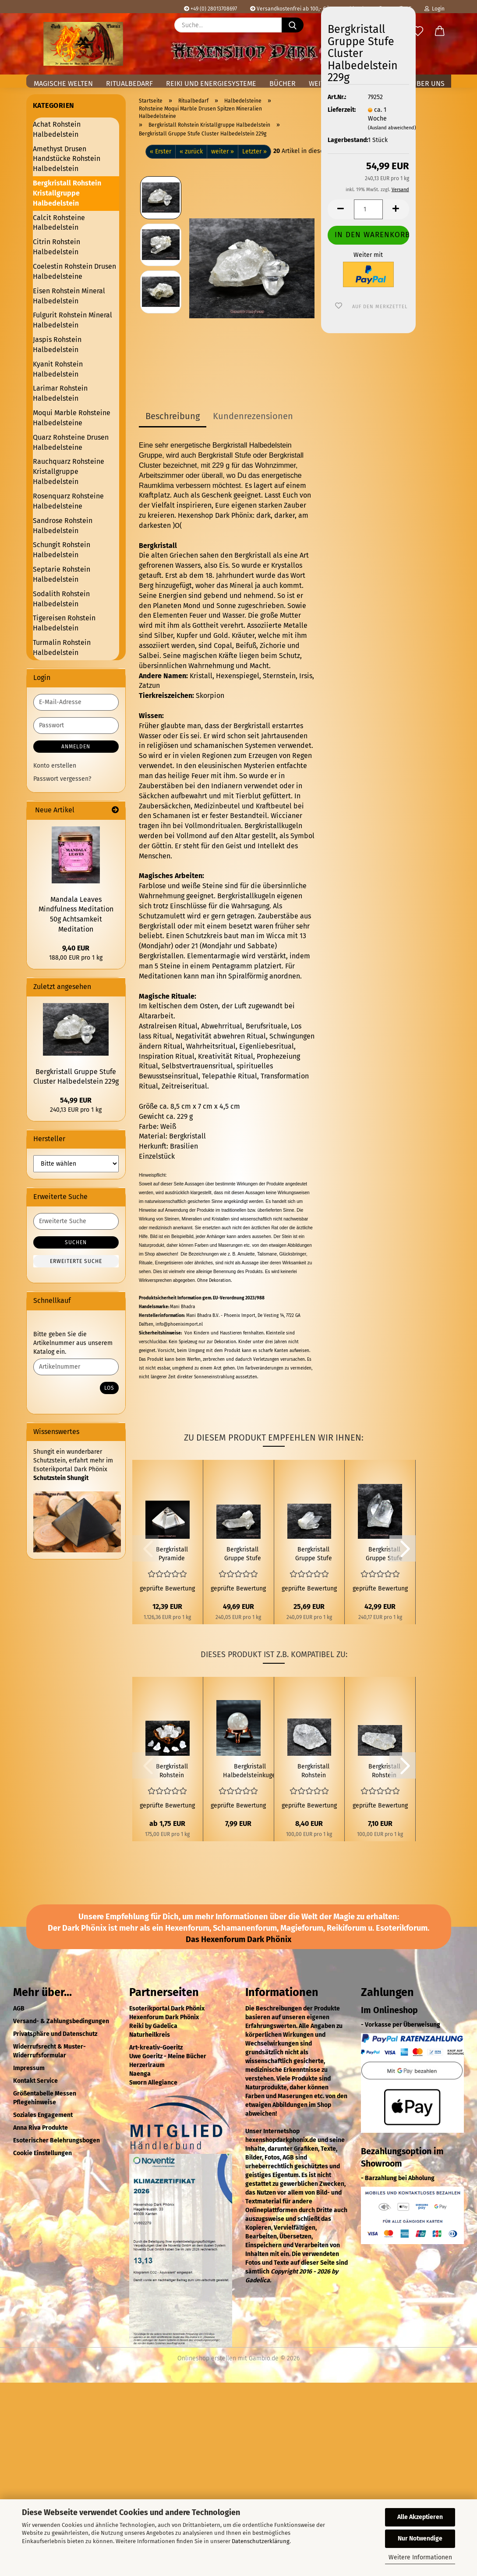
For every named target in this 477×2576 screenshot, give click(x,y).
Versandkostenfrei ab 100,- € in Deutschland (307, 9)
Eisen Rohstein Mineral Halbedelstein (69, 296)
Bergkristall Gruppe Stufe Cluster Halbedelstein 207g (242, 1554)
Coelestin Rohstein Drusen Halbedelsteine (74, 271)
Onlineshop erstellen (206, 2358)
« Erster (160, 151)
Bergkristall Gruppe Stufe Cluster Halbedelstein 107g (313, 1554)
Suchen (76, 1242)
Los (109, 1388)
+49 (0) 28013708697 (210, 9)
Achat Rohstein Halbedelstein (57, 129)
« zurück (191, 151)
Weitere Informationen (420, 2557)
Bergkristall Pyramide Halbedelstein (171, 1554)
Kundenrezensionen (253, 416)
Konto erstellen (54, 765)
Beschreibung (172, 416)
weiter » (222, 151)
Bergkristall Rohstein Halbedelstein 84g (313, 1771)
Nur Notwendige (420, 2538)
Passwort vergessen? (62, 779)
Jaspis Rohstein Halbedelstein (57, 344)
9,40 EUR (75, 948)
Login (434, 9)
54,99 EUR (76, 1100)
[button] (440, 31)
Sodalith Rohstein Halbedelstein (61, 599)
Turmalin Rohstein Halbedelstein (62, 647)
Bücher (282, 83)
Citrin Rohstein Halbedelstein (56, 247)
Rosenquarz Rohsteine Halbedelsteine (68, 501)
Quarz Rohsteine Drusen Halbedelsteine (71, 442)
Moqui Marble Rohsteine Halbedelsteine (71, 418)
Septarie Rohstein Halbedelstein (61, 574)
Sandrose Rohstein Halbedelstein (62, 525)
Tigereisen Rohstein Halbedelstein (64, 623)
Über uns (428, 83)
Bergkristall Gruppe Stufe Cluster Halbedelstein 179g (384, 1554)
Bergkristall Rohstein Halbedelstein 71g (384, 1771)
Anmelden (75, 747)
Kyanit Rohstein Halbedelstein (58, 369)
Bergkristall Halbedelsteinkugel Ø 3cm (250, 1771)
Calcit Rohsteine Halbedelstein (59, 222)
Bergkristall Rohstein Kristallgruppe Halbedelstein (67, 193)
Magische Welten (63, 83)
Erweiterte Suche (76, 1261)
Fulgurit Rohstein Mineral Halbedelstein (72, 320)
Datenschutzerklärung (261, 2541)
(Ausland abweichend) (392, 128)
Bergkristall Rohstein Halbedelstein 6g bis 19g (171, 1771)
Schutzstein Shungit (60, 1478)
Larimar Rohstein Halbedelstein (60, 393)
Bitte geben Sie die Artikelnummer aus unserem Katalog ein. (73, 1343)
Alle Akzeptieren (420, 2517)
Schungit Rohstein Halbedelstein (61, 550)
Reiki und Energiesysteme (211, 83)
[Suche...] (293, 25)
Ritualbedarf (129, 83)
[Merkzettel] (418, 31)
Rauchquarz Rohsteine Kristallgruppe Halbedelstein (68, 471)
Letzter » (254, 151)
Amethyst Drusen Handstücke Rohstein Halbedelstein (66, 159)
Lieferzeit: (341, 110)
